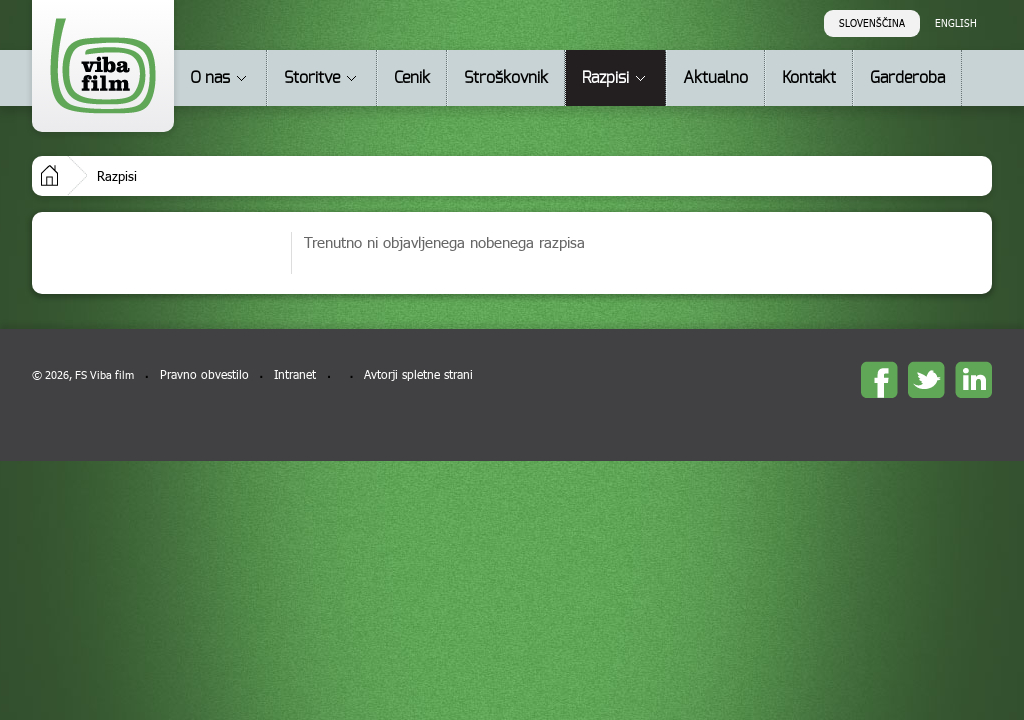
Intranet (295, 374)
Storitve (312, 78)
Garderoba (907, 78)
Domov (49, 175)
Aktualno (715, 78)
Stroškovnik (506, 78)
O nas (210, 78)
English (956, 23)
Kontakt (809, 78)
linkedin (973, 379)
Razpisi (605, 78)
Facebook (879, 379)
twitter (926, 379)
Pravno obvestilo (204, 374)
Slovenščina (872, 23)
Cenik (412, 78)
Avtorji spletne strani (418, 374)
